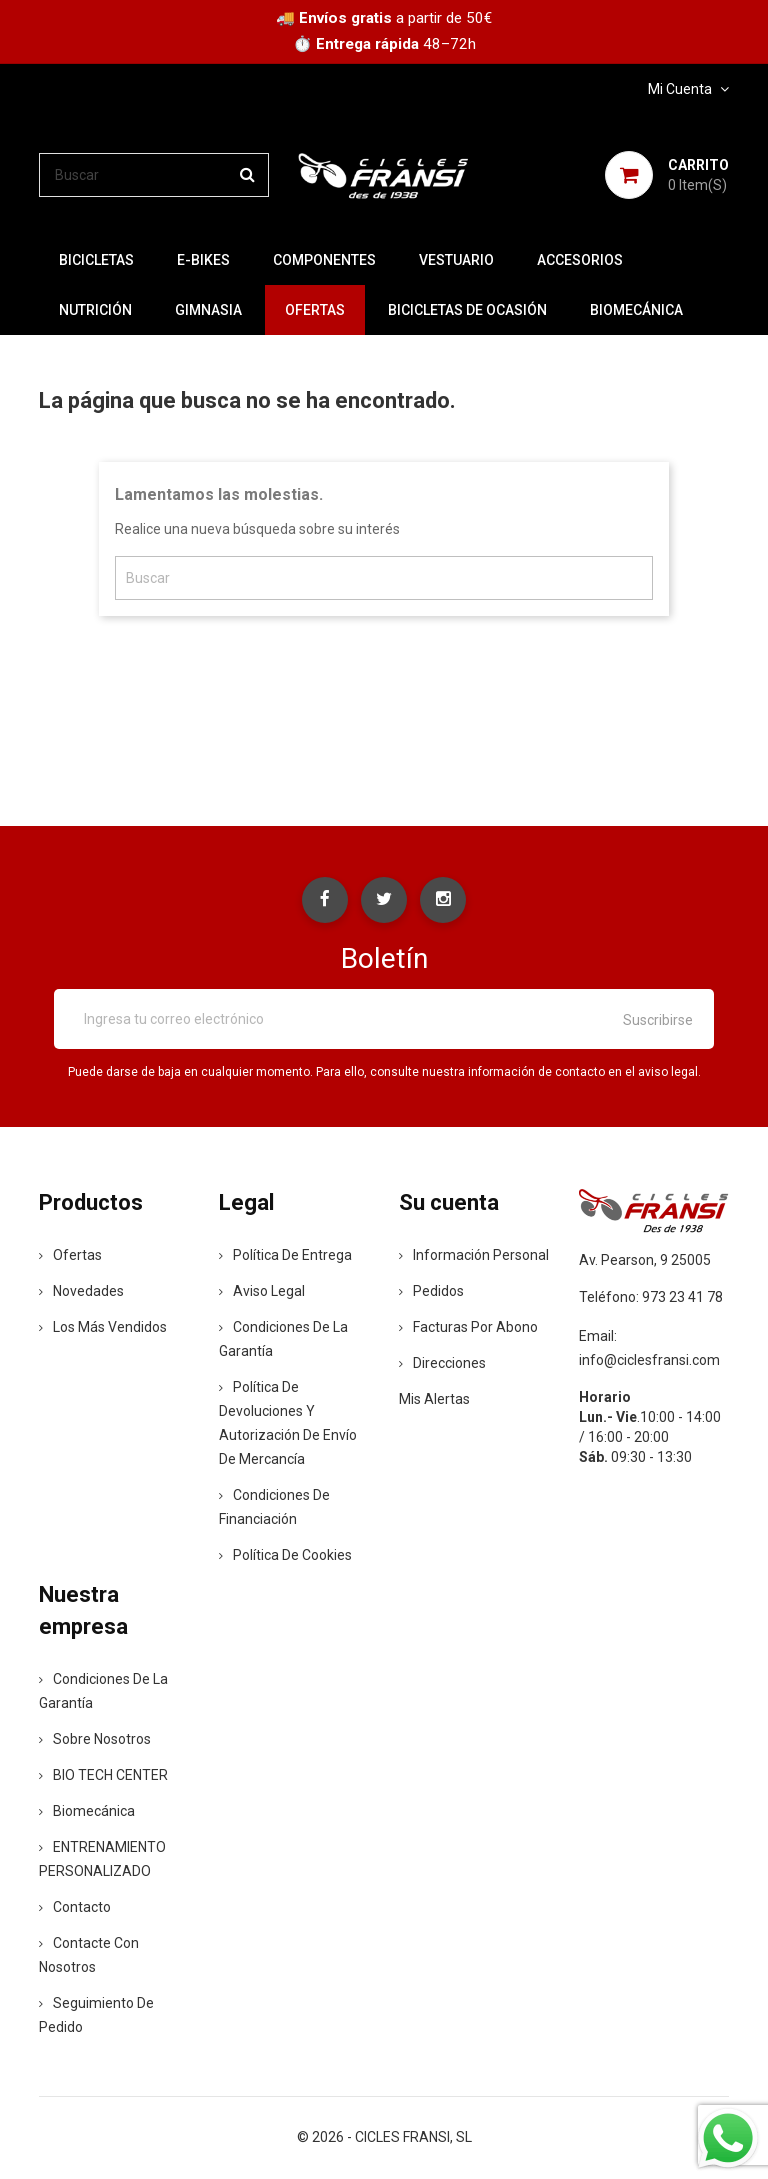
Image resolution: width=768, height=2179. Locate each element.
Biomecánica (636, 310)
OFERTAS (315, 310)
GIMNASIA (208, 310)
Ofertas (70, 1257)
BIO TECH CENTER (103, 1777)
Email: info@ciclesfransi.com (649, 1349)
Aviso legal (262, 1293)
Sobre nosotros (95, 1741)
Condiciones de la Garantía (283, 1341)
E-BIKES (203, 260)
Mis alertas (434, 1401)
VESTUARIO (456, 260)
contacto (75, 1909)
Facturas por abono (468, 1329)
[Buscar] (154, 175)
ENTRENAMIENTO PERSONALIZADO (102, 1861)
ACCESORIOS (580, 260)
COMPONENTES (324, 260)
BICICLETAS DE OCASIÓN (467, 310)
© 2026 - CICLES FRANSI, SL (384, 2139)
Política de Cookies (285, 1557)
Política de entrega (285, 1257)
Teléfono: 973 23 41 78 (651, 1298)
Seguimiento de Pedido (96, 2017)
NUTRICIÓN (95, 310)
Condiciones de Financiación (274, 1509)
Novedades (81, 1293)
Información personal (474, 1257)
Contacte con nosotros (89, 1957)
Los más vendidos (103, 1329)
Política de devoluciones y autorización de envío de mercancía (288, 1425)
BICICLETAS (96, 260)
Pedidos (431, 1293)
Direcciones (442, 1365)
